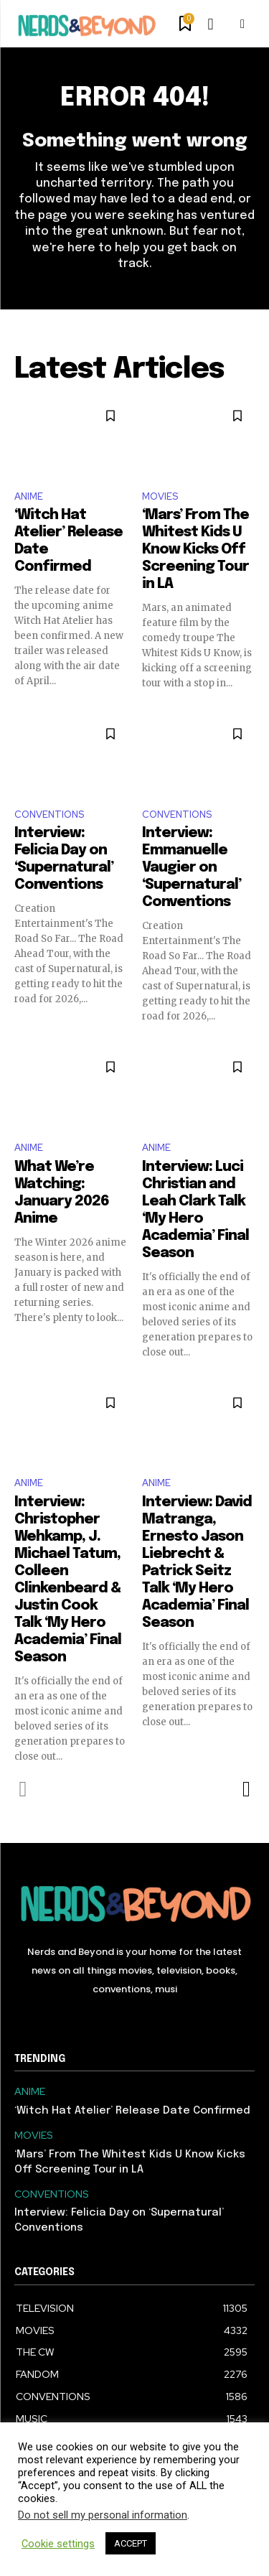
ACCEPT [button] (130, 2543)
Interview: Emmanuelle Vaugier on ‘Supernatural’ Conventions (191, 868)
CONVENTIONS (49, 814)
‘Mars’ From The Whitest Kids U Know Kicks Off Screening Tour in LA (195, 550)
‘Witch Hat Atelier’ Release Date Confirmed (132, 2111)
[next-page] (246, 1789)
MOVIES (160, 496)
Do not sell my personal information (102, 2515)
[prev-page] (23, 1789)
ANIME (28, 496)
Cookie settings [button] (58, 2543)
